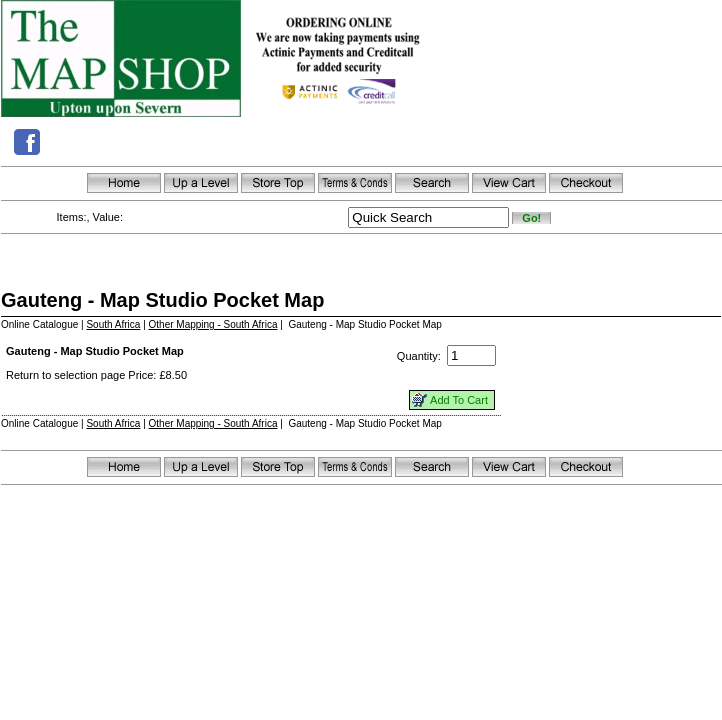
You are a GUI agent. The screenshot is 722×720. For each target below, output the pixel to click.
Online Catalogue (39, 324)
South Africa (113, 324)
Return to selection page (65, 375)
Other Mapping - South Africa (213, 324)
